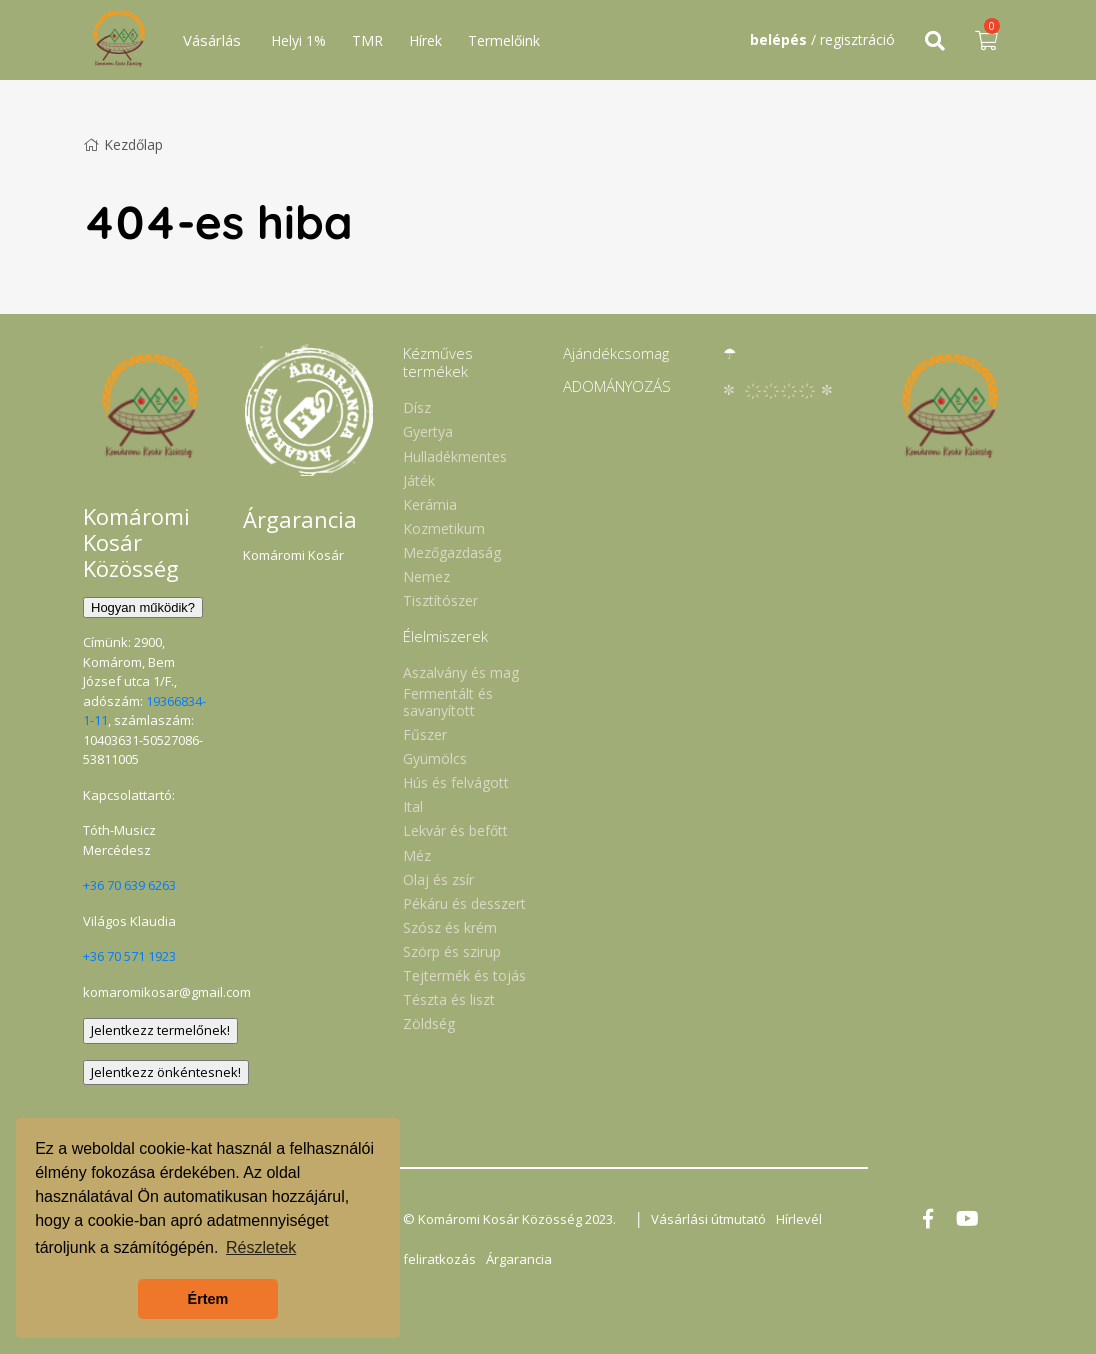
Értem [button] (208, 1299)
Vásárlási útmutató (708, 1219)
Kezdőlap (123, 144)
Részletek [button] (261, 1247)
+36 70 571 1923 (129, 956)
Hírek (425, 40)
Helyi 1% (298, 40)
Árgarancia (519, 1259)
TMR (367, 40)
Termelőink (504, 40)
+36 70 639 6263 (129, 885)
